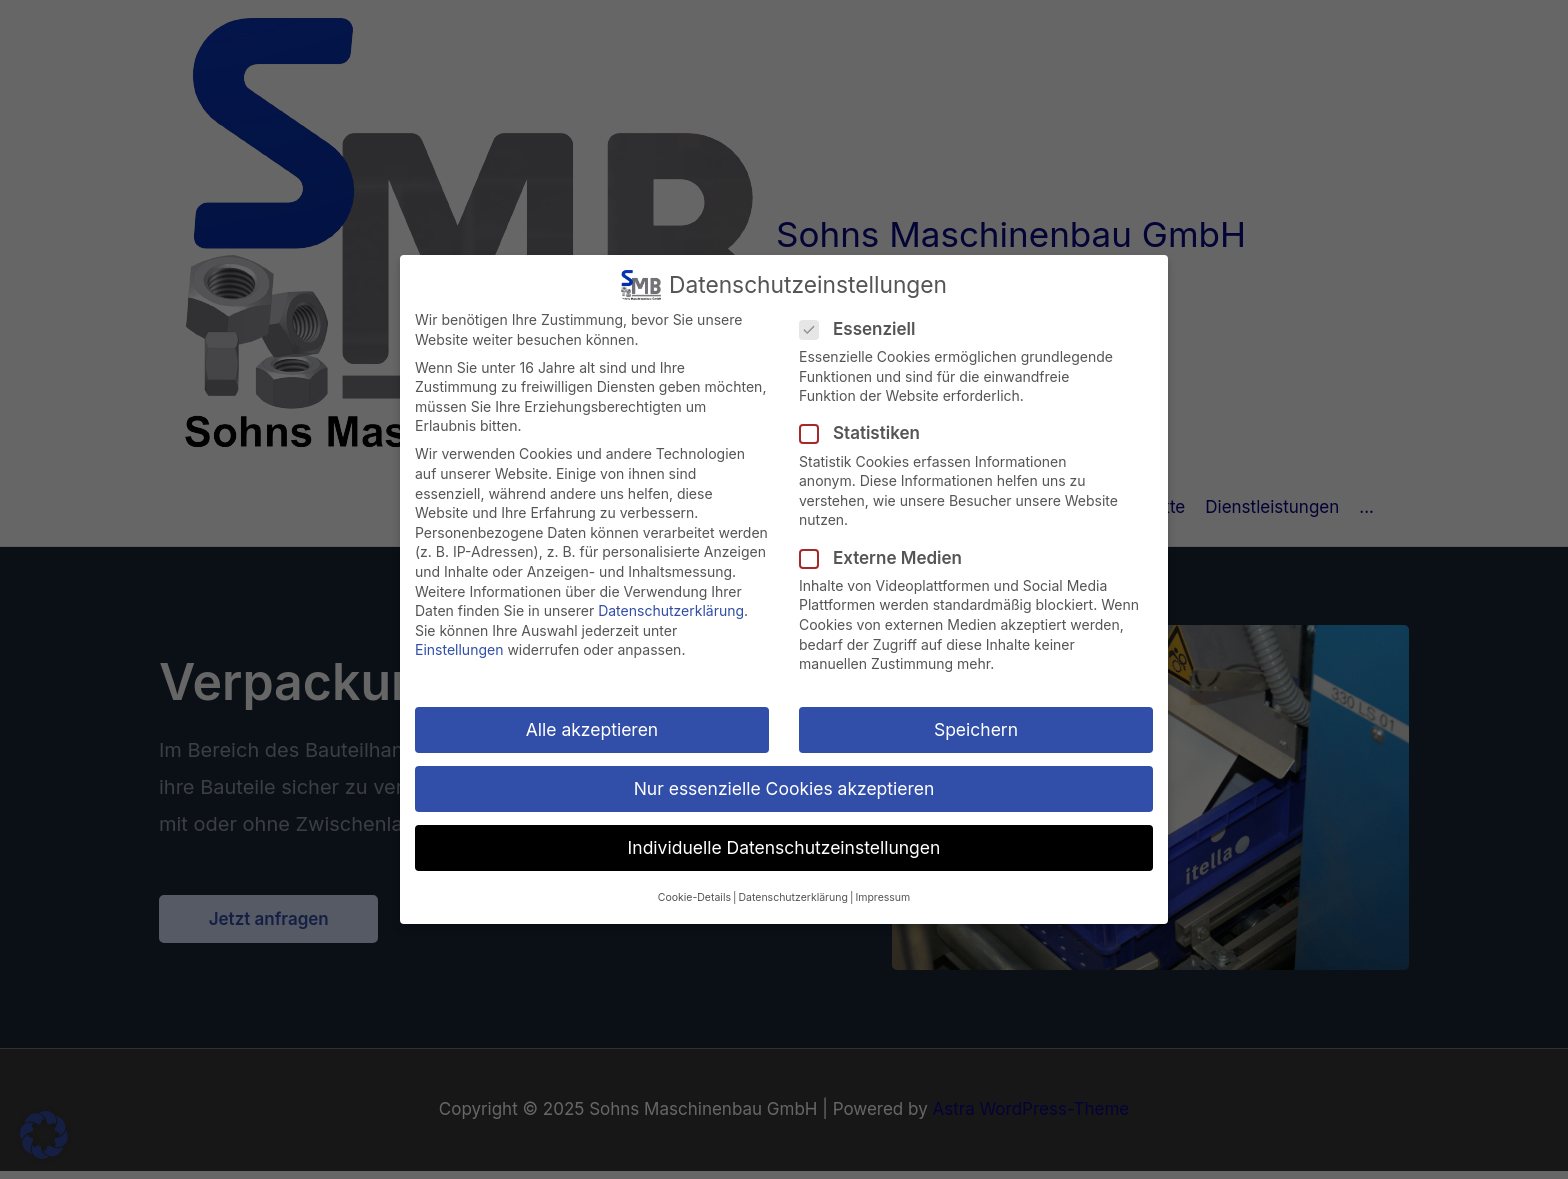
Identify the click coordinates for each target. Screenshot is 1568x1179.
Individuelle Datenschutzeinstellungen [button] (784, 847)
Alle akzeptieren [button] (592, 729)
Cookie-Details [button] (694, 897)
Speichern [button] (976, 729)
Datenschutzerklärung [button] (792, 897)
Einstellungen (459, 649)
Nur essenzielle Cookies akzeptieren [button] (784, 788)
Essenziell (863, 329)
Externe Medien (887, 558)
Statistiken (866, 433)
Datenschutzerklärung (671, 610)
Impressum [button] (882, 897)
